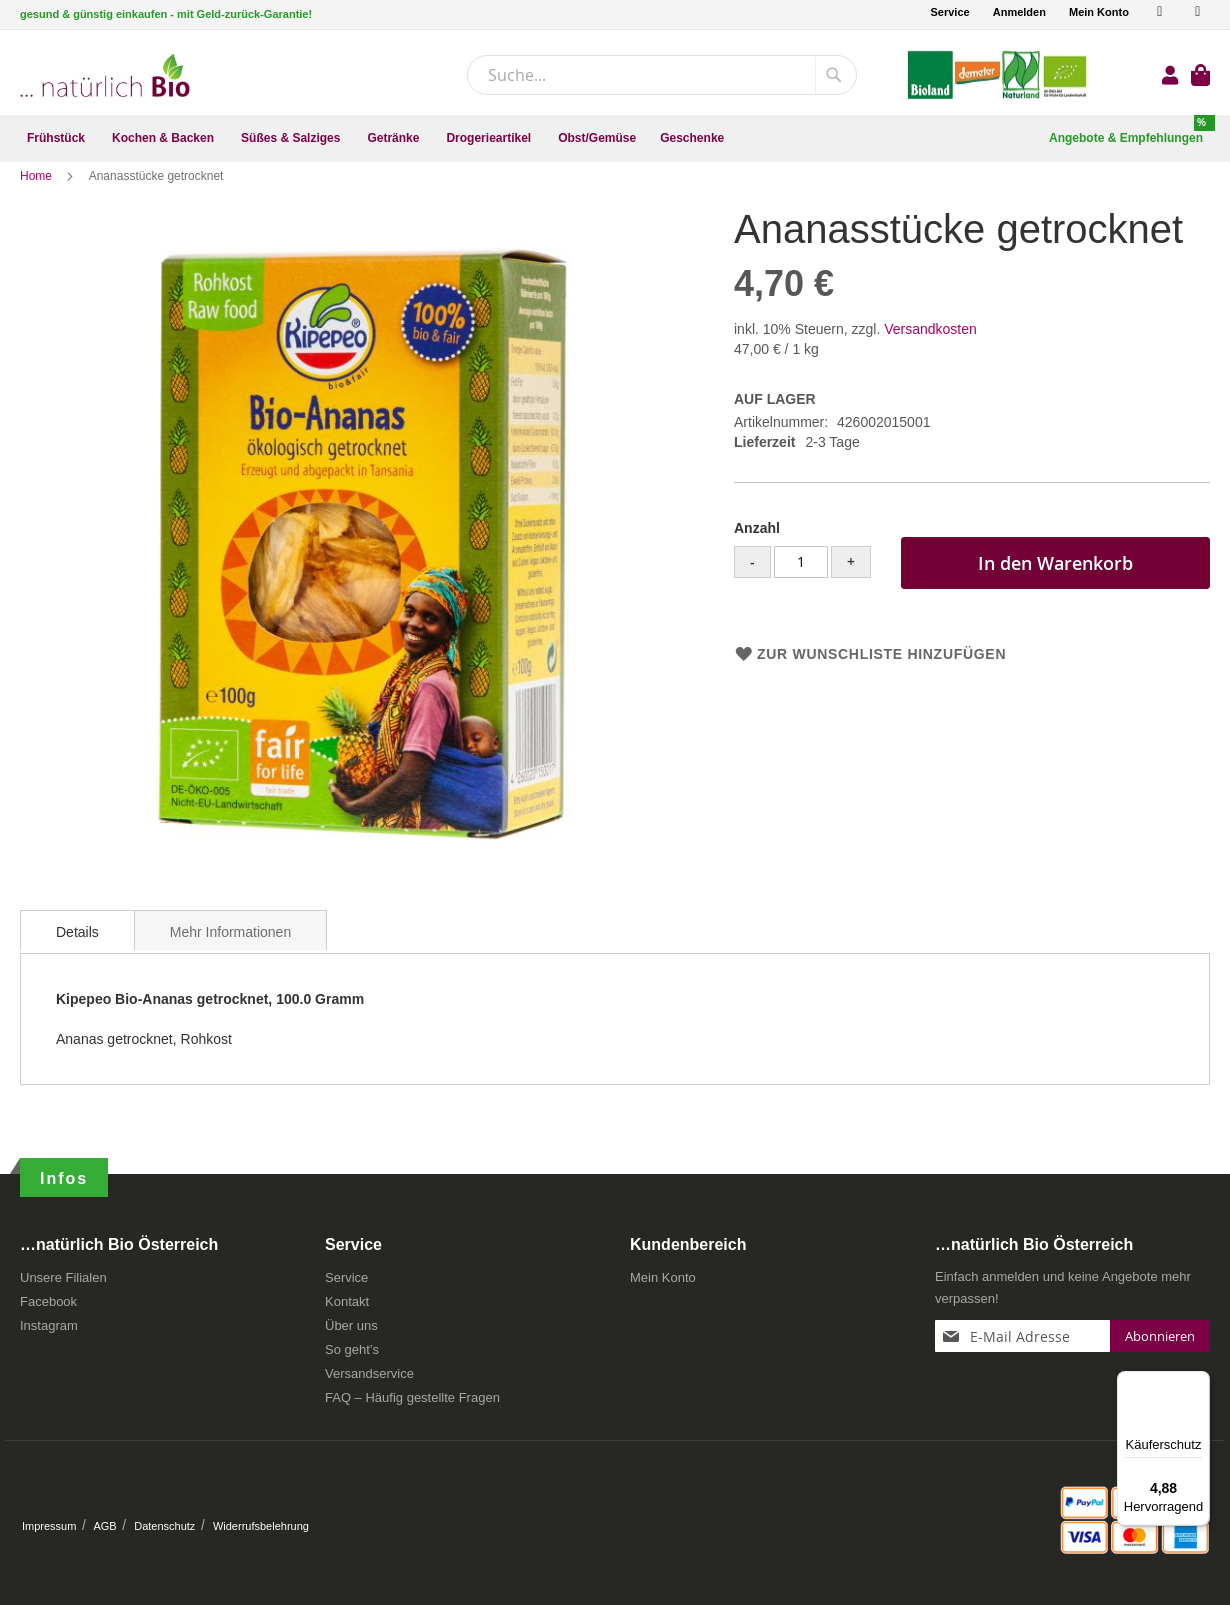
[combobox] (662, 75)
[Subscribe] (1160, 1336)
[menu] (615, 138)
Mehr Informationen (230, 951)
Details (77, 951)
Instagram (49, 1325)
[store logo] (105, 75)
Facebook (48, 1301)
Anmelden (1019, 12)
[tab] (77, 949)
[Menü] (1198, 1383)
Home (37, 195)
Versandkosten (930, 348)
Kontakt (347, 1301)
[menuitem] (57, 138)
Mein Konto (1099, 12)
